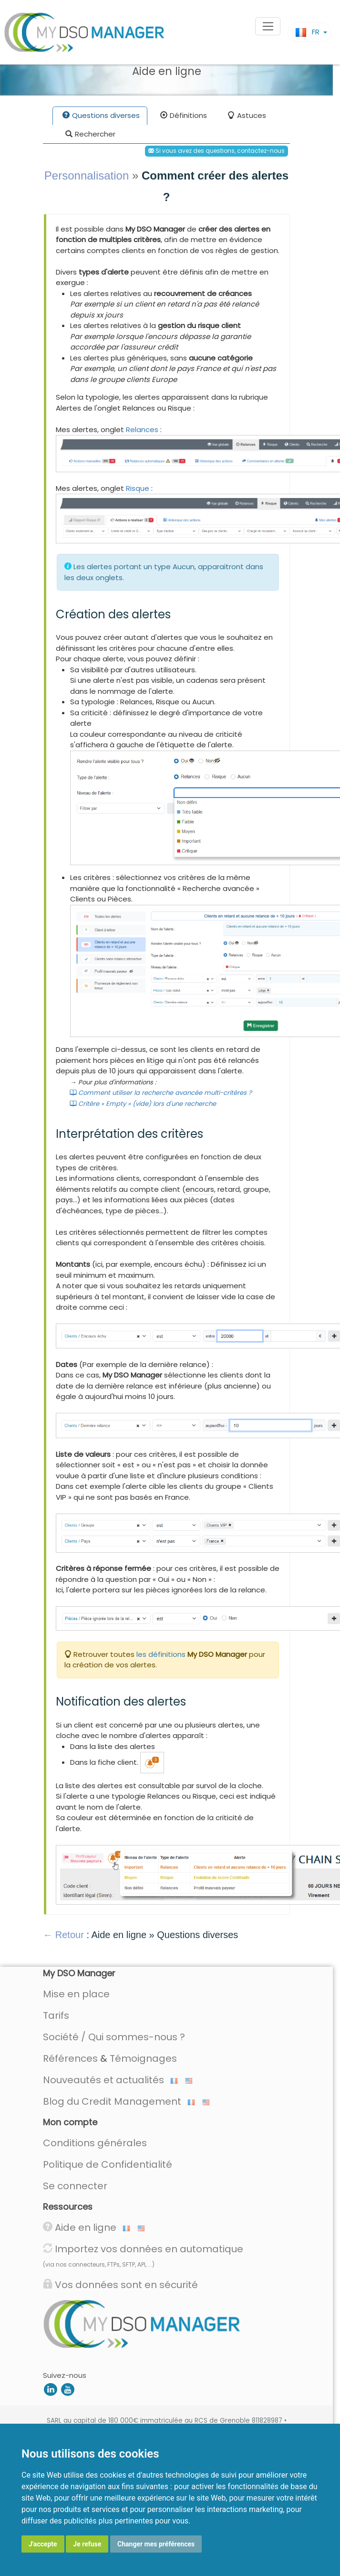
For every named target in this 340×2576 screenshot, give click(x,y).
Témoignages (143, 2058)
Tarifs (56, 2015)
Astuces (246, 116)
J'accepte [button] (43, 2544)
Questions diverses (101, 116)
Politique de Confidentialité (107, 2164)
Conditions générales (95, 2143)
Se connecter (75, 2186)
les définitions (160, 1654)
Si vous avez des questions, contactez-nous (216, 151)
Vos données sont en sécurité (120, 2284)
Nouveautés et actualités (110, 2080)
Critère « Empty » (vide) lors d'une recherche (143, 1103)
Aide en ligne (86, 2227)
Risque (137, 488)
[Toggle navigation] (267, 26)
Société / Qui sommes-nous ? (114, 2037)
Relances (142, 429)
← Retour (63, 1934)
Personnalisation (86, 175)
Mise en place (76, 1994)
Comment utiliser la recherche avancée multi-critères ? (161, 1092)
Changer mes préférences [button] (156, 2544)
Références (70, 2058)
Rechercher (90, 135)
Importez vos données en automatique (143, 2255)
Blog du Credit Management (119, 2101)
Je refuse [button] (87, 2544)
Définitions (183, 116)
